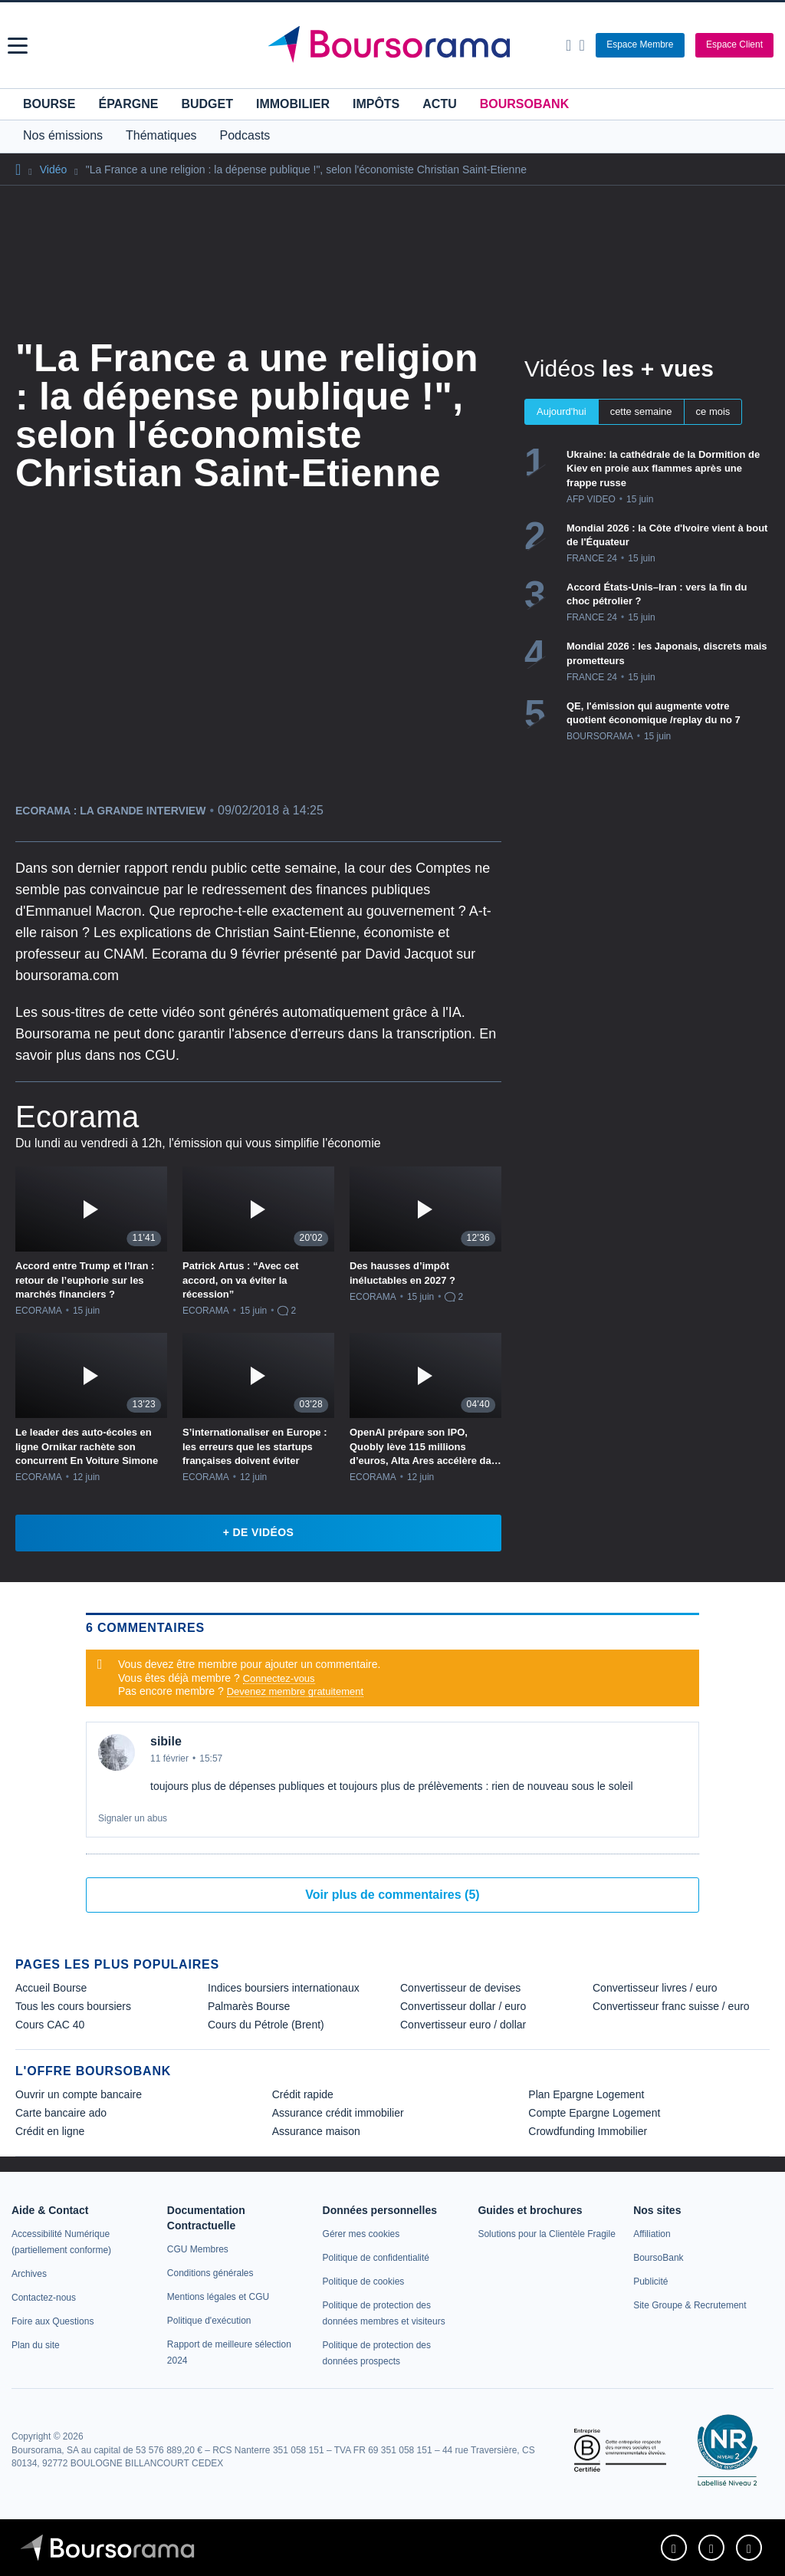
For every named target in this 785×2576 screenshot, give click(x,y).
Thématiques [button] (161, 135)
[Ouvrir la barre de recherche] (568, 45)
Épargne (128, 103)
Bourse (49, 103)
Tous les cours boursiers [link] (73, 2006)
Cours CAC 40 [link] (49, 2024)
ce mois (713, 411)
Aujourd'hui (561, 411)
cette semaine (641, 411)
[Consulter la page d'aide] (581, 45)
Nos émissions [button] (63, 135)
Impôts (376, 103)
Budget (207, 103)
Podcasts (245, 135)
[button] (17, 46)
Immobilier (293, 103)
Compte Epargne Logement (594, 2113)
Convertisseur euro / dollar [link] (463, 2024)
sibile (166, 1741)
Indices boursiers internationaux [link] (284, 1988)
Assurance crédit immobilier (338, 2113)
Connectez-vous (279, 1678)
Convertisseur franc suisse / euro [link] (671, 2006)
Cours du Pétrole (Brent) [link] (266, 2024)
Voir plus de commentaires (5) (392, 1894)
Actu (439, 103)
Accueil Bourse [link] (51, 1988)
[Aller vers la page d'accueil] (394, 45)
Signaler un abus (132, 1818)
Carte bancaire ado (61, 2113)
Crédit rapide (302, 2094)
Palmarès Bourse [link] (249, 2006)
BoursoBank (524, 103)
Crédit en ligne (49, 2131)
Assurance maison (316, 2131)
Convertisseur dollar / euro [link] (463, 2006)
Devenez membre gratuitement (295, 1691)
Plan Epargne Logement (586, 2094)
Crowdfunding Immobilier (587, 2131)
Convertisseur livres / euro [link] (655, 1988)
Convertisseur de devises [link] (460, 1988)
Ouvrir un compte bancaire (78, 2094)
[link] (29, 2273)
